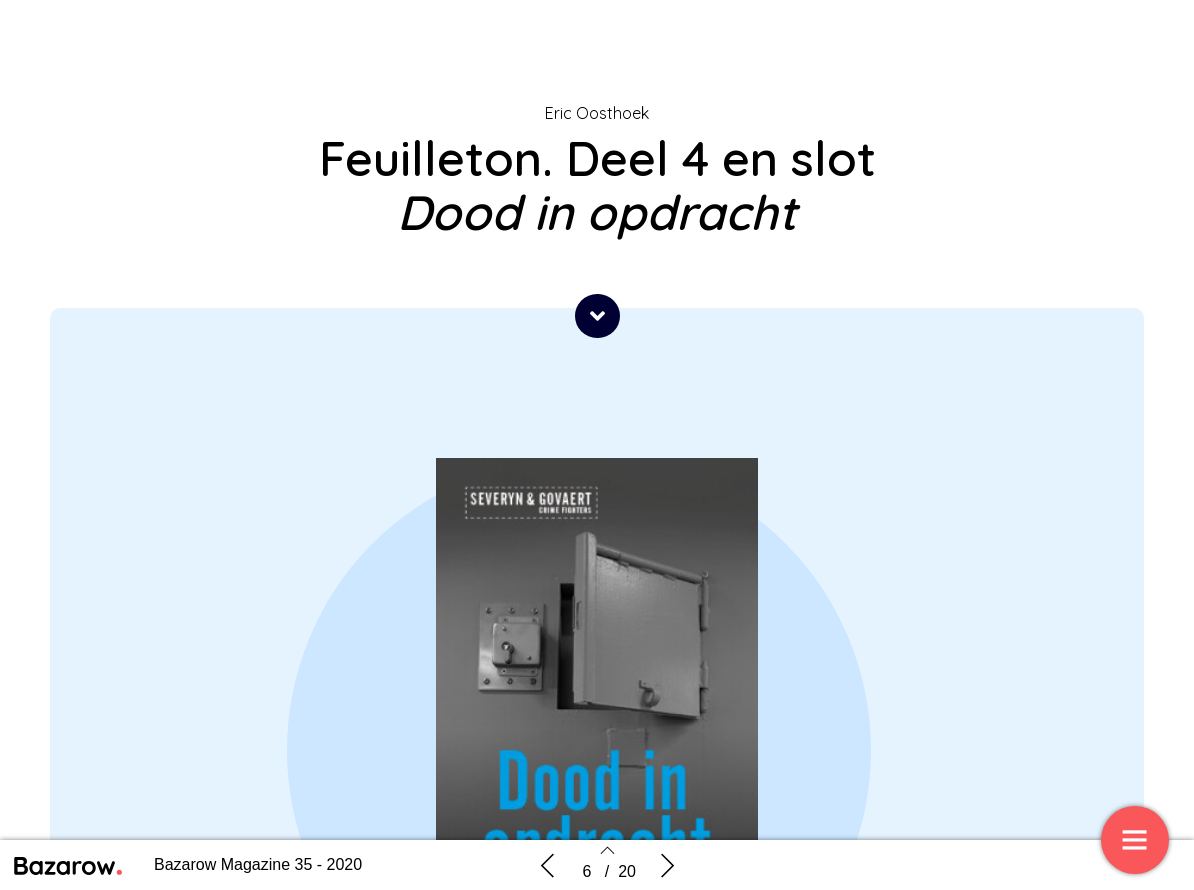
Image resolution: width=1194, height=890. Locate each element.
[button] (597, 316)
